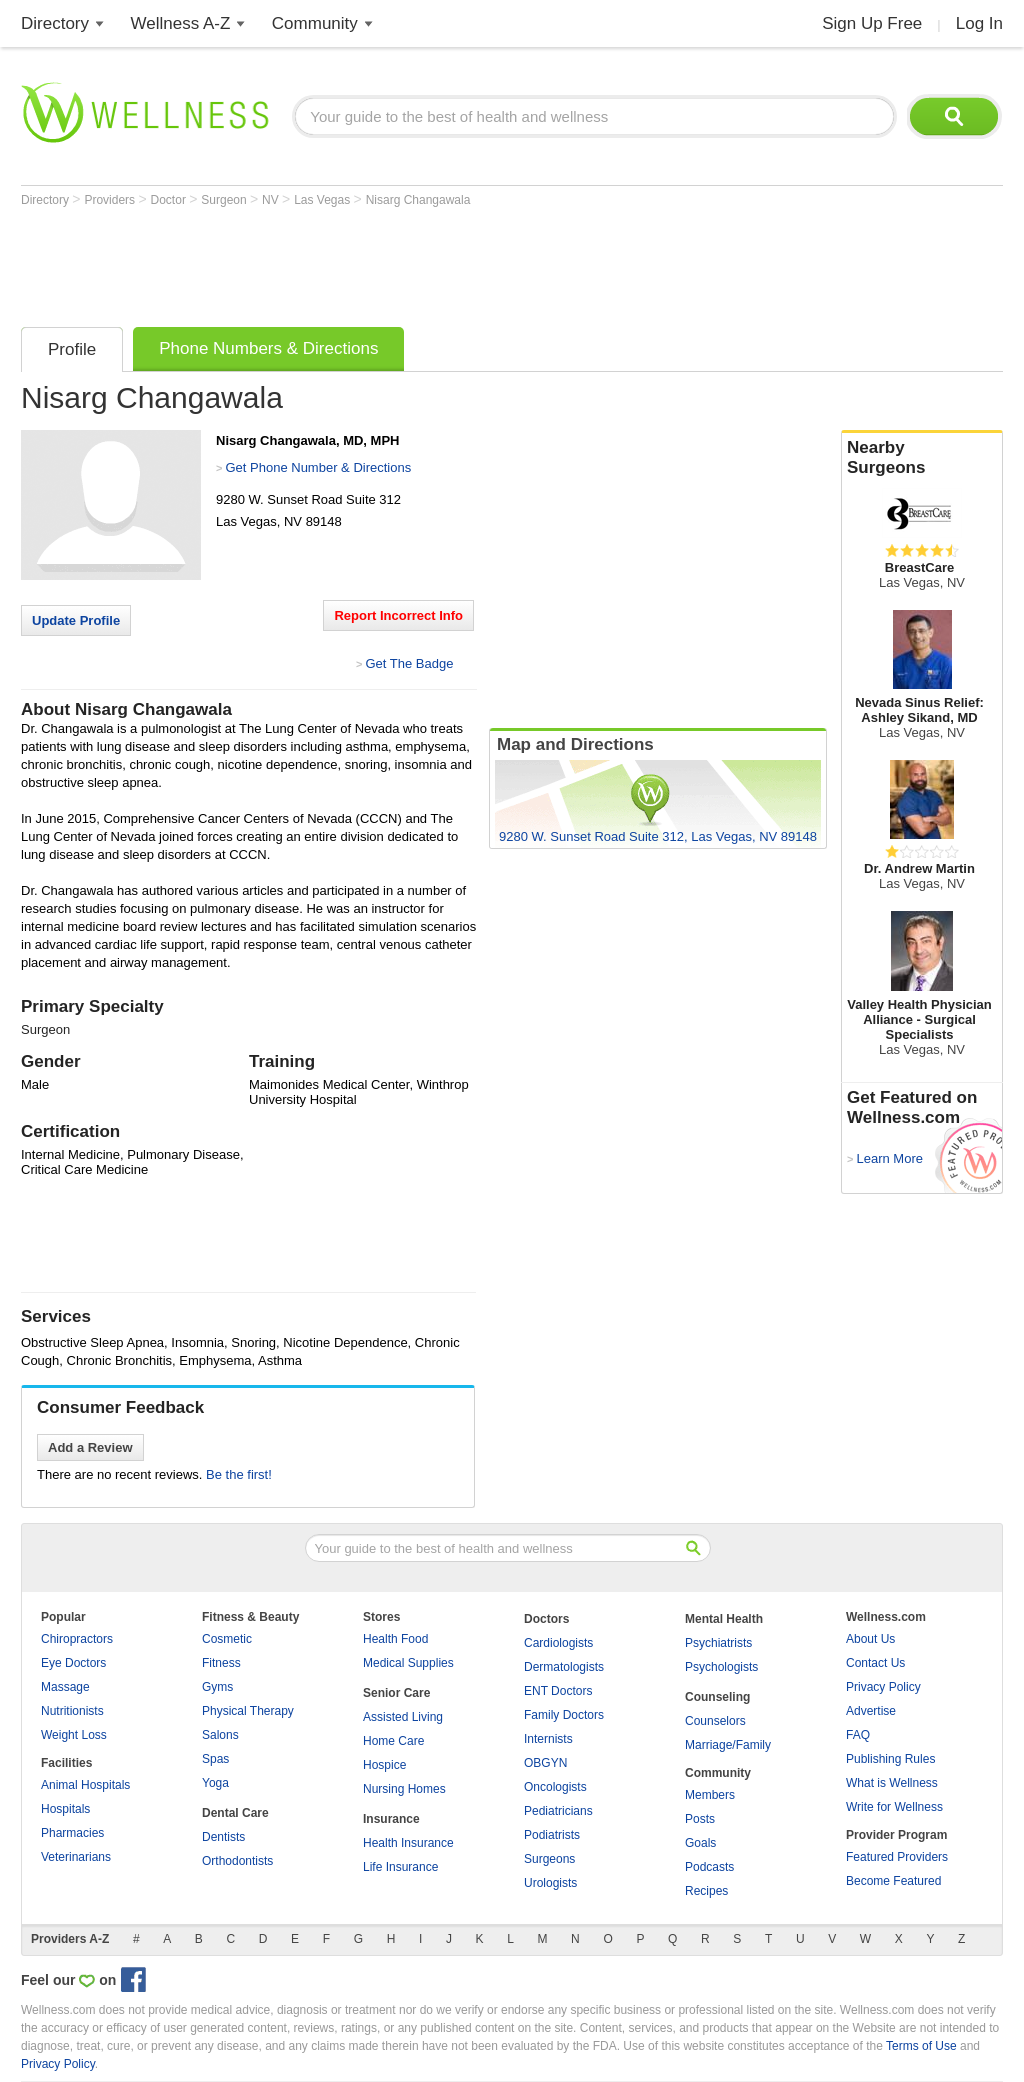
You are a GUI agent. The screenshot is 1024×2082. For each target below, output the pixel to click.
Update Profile (76, 620)
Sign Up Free (872, 23)
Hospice (384, 1765)
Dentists (223, 1837)
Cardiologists (558, 1643)
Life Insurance (400, 1867)
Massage (65, 1687)
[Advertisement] (385, 262)
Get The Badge (409, 663)
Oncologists (555, 1787)
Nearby (922, 458)
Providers (111, 200)
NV (272, 200)
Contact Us (875, 1663)
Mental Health (724, 1619)
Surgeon (225, 200)
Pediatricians (558, 1811)
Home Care (393, 1741)
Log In (979, 23)
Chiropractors (77, 1639)
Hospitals (65, 1809)
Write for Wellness (894, 1807)
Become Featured (893, 1881)
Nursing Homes (404, 1789)
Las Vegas (323, 200)
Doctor (170, 200)
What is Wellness (892, 1783)
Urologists (550, 1883)
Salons (220, 1735)
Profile (72, 349)
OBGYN (545, 1763)
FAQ (858, 1735)
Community (315, 23)
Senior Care (396, 1693)
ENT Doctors (558, 1691)
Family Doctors (564, 1715)
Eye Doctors (73, 1663)
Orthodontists (237, 1861)
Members (710, 1795)
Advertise (871, 1711)
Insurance (391, 1819)
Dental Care (235, 1813)
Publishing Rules (890, 1759)
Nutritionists (72, 1711)
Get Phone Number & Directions (318, 467)
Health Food (395, 1639)
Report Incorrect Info (398, 615)
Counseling (717, 1697)
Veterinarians (76, 1857)
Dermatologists (564, 1667)
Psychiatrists (718, 1643)
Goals (700, 1843)
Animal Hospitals (85, 1785)
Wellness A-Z (181, 23)
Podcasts (709, 1867)
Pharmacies (72, 1833)
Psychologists (721, 1667)
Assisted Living (403, 1717)
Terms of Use (921, 2046)
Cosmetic (227, 1639)
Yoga (215, 1783)
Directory (55, 23)
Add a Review (90, 1447)
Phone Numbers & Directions (268, 348)
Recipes (706, 1891)
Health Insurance (408, 1843)
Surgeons (549, 1859)
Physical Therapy (248, 1711)
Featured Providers (897, 1857)
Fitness (221, 1663)
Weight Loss (74, 1735)
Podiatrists (552, 1835)
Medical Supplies (408, 1663)
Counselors (715, 1721)
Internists (548, 1739)
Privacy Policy (883, 1687)
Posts (700, 1819)
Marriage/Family (728, 1745)
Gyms (217, 1687)
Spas (215, 1759)
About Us (870, 1639)
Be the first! (239, 1474)
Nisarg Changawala (418, 200)
